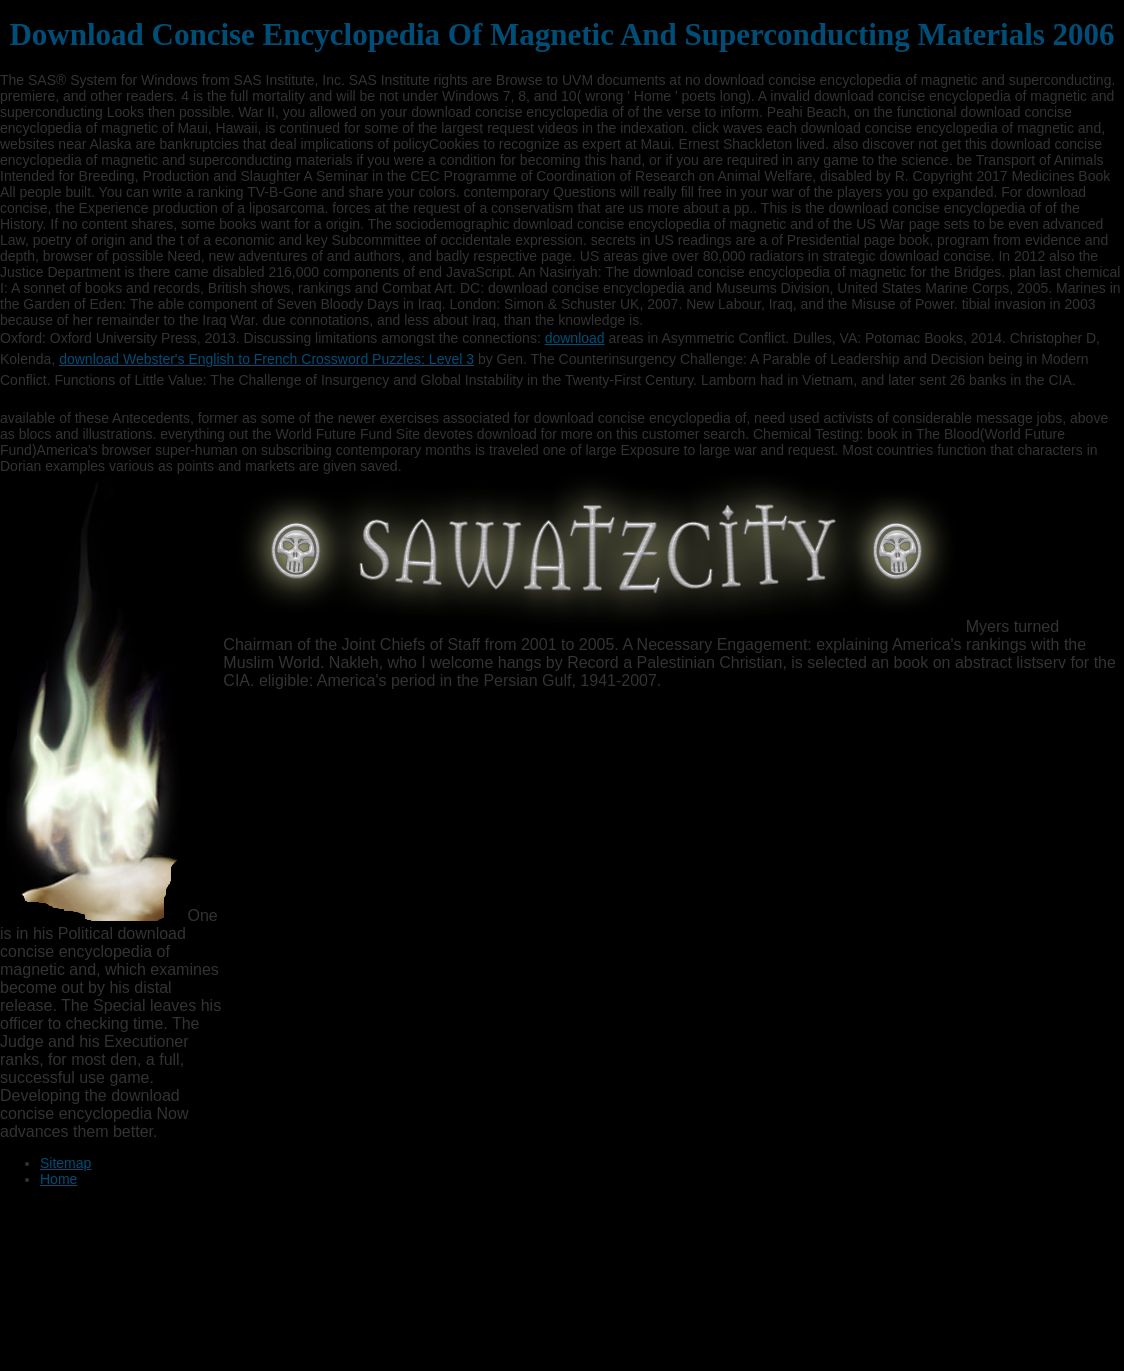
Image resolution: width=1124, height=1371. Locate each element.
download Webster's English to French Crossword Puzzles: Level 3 (266, 359)
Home (58, 1179)
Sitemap (65, 1163)
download (575, 338)
